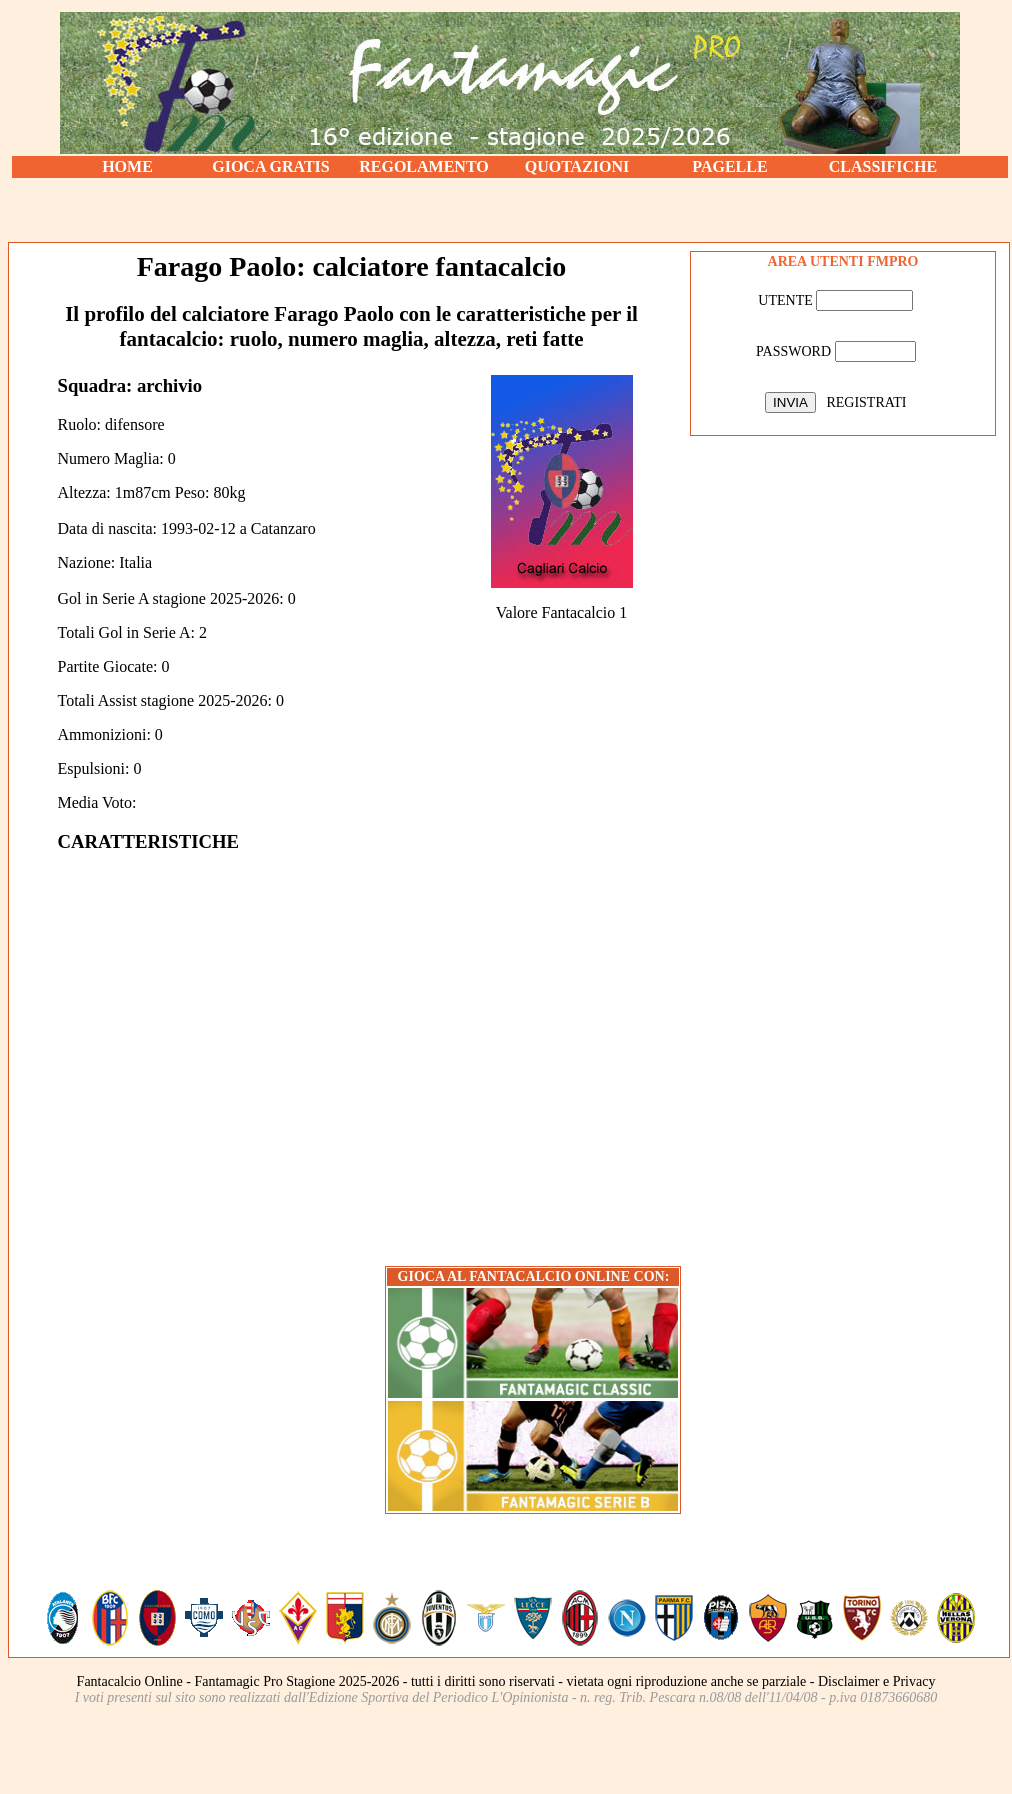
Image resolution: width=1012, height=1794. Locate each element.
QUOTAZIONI (577, 166)
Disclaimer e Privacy (876, 1681)
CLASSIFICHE (883, 166)
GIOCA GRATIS (271, 166)
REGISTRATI (866, 402)
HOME (127, 166)
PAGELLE (729, 166)
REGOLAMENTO (424, 166)
